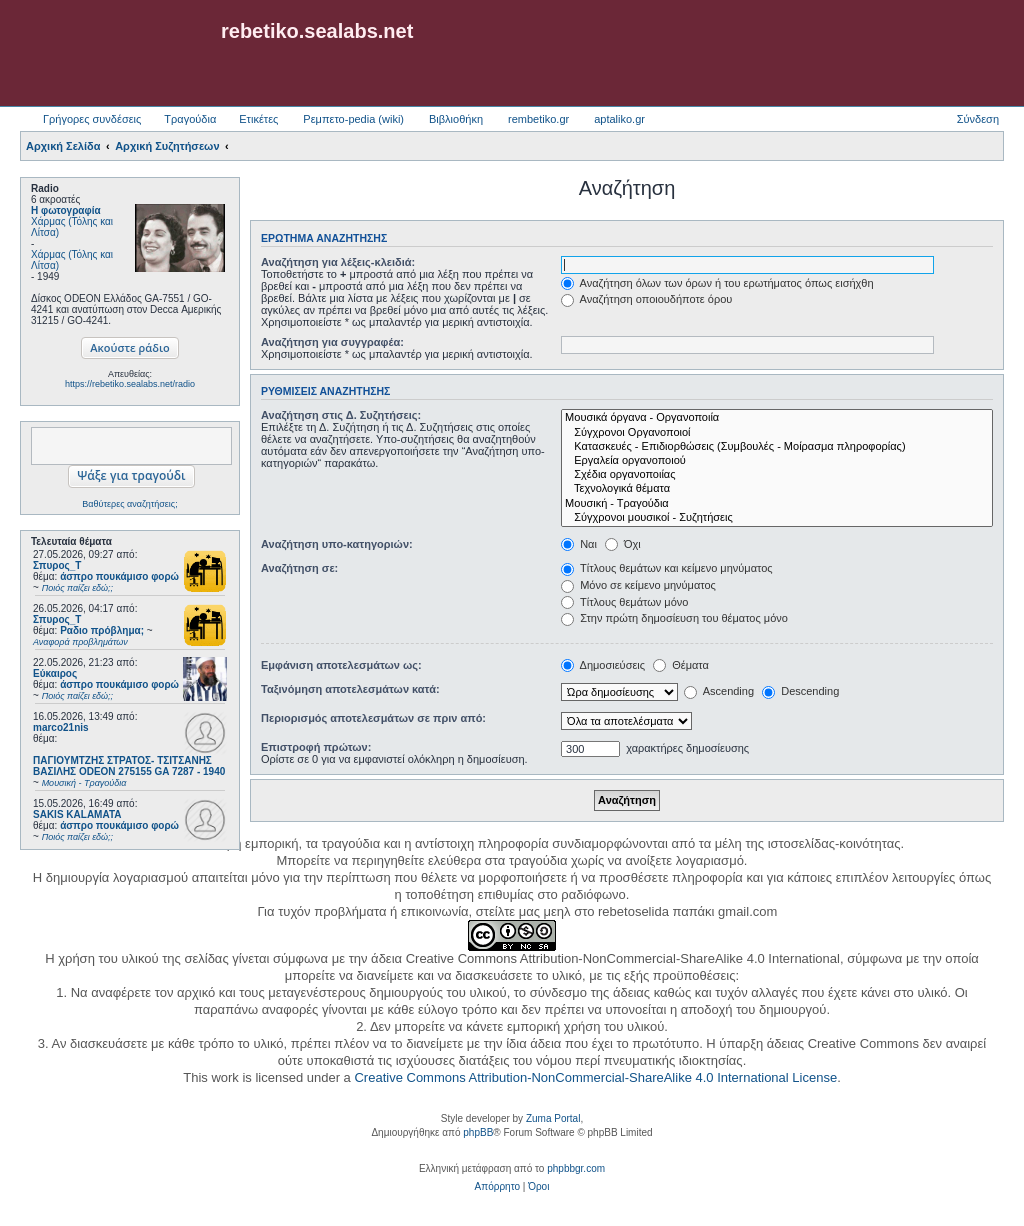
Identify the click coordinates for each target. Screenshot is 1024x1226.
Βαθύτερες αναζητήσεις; (129, 504)
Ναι (579, 544)
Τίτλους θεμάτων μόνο (624, 602)
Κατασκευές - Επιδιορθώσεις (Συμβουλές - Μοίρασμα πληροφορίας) (777, 447)
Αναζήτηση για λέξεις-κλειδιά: (338, 262)
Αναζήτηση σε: (299, 568)
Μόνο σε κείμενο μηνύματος (638, 585)
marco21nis (61, 727)
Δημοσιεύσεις (603, 665)
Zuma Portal (553, 1118)
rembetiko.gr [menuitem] (538, 119)
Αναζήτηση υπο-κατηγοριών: (337, 544)
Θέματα (681, 665)
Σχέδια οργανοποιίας (777, 475)
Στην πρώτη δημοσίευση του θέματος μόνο (674, 618)
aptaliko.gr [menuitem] (619, 119)
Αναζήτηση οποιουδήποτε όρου (646, 299)
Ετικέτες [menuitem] (258, 119)
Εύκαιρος (55, 673)
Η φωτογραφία (66, 210)
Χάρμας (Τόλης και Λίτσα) (72, 227)
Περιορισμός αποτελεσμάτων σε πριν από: (373, 718)
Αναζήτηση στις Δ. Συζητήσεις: (341, 415)
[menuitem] (497, 1187)
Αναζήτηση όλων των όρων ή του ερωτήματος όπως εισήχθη (717, 283)
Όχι (623, 544)
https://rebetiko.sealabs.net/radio (130, 384)
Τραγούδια (190, 119)
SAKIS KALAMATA (77, 814)
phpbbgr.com (576, 1168)
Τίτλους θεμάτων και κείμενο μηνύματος (667, 568)
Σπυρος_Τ (57, 565)
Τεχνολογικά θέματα (777, 489)
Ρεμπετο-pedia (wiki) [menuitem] (353, 119)
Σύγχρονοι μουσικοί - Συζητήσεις (777, 518)
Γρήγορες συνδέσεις (92, 119)
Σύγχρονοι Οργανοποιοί (777, 433)
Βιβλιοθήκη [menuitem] (456, 119)
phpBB (478, 1132)
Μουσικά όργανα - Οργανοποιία (777, 418)
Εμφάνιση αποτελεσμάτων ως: (341, 665)
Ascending (719, 691)
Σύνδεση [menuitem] (978, 119)
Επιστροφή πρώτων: (316, 747)
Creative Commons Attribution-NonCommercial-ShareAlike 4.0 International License (595, 1077)
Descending (800, 691)
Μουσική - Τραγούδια (777, 504)
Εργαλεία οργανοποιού (777, 461)
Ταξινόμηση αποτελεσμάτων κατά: (350, 689)
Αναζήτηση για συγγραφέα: (332, 342)
